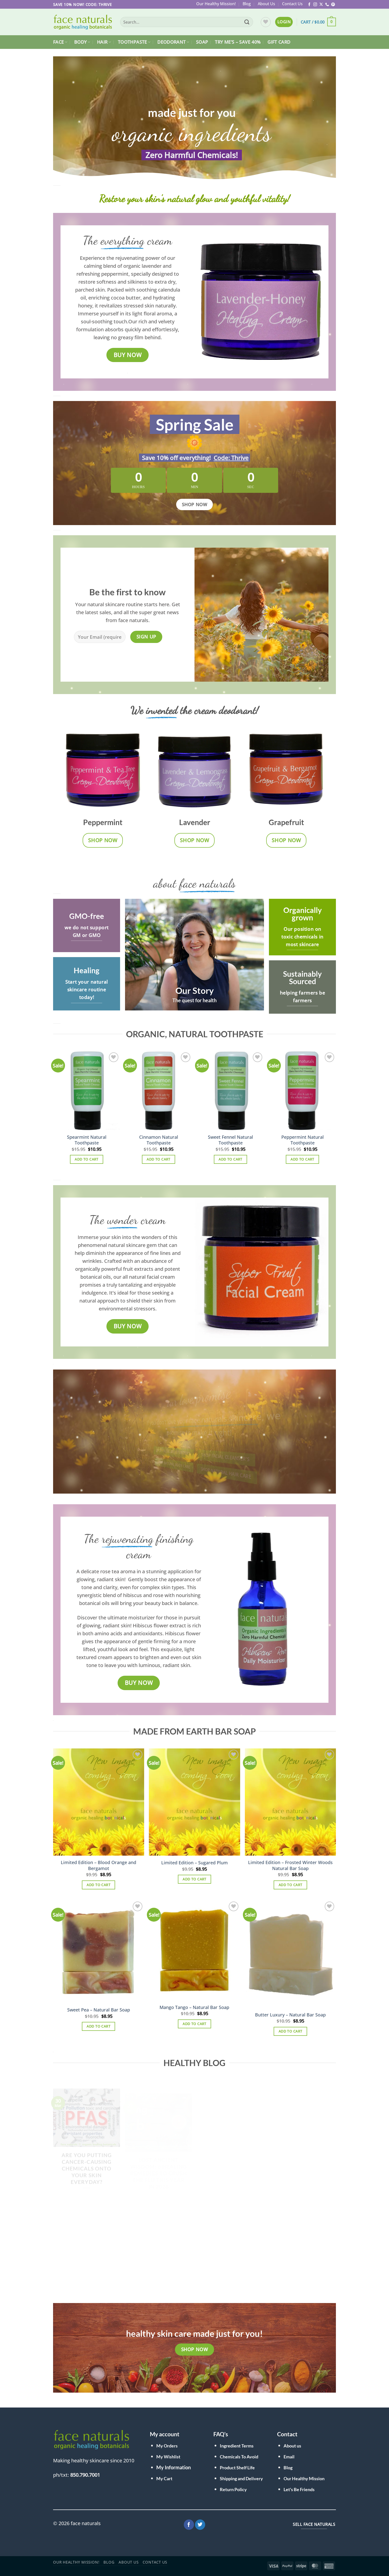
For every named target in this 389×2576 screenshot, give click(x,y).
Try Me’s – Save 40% (237, 42)
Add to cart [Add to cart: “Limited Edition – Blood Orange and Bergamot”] (98, 1884)
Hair (104, 42)
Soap (202, 42)
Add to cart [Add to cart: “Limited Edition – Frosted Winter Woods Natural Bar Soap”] (290, 1884)
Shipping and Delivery (241, 2478)
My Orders (167, 2445)
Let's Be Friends (299, 2489)
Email (289, 2456)
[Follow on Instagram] (315, 4)
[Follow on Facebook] (309, 4)
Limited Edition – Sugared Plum (194, 1863)
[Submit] (247, 22)
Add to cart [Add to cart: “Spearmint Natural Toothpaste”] (86, 1159)
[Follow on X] (321, 4)
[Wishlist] (266, 22)
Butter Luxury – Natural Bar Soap (290, 2015)
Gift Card (278, 42)
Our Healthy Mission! (216, 3)
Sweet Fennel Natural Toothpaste (230, 1140)
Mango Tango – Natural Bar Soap (194, 2007)
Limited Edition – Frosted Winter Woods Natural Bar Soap (290, 1865)
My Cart (164, 2478)
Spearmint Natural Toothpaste (86, 1140)
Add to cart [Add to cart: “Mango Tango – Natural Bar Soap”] (194, 2023)
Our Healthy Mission (304, 2478)
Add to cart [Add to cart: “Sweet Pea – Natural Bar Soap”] (98, 2026)
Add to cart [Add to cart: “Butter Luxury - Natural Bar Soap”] (290, 2031)
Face (60, 42)
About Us (266, 3)
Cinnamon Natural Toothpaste (158, 1140)
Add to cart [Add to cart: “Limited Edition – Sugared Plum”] (194, 1879)
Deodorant (173, 42)
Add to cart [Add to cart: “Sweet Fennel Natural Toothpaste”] (230, 1159)
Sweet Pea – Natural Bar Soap (98, 2010)
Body (82, 42)
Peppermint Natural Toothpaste (302, 1140)
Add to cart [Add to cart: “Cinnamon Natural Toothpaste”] (158, 1159)
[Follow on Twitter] (200, 2524)
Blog (247, 3)
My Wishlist (168, 2456)
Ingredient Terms (237, 2445)
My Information (173, 2467)
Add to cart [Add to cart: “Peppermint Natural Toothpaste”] (302, 1159)
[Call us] (327, 4)
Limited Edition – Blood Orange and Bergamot (98, 1865)
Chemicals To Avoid (239, 2456)
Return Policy (233, 2489)
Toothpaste (134, 42)
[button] (284, 22)
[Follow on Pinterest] (333, 4)
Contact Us (292, 3)
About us (292, 2445)
